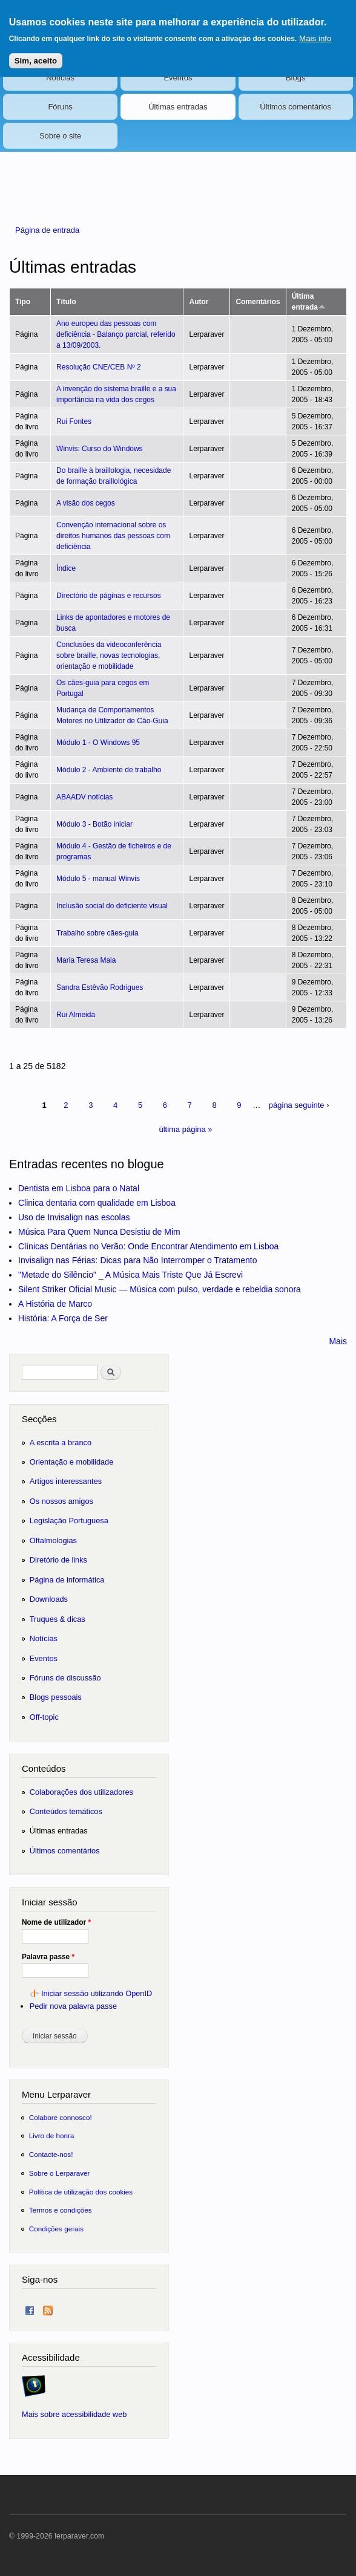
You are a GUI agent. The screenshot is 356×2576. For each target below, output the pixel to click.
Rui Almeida (75, 1014)
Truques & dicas (57, 1619)
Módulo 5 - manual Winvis (98, 878)
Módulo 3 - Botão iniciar (94, 824)
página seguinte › (299, 1105)
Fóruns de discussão (65, 1677)
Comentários (258, 302)
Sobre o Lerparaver (59, 2173)
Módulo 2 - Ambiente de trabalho (108, 770)
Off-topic (44, 1717)
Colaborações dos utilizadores (81, 1792)
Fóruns (60, 106)
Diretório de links (58, 1559)
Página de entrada (47, 230)
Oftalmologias (53, 1540)
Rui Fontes (73, 421)
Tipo (22, 302)
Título (66, 302)
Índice (66, 568)
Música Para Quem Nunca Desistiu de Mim (99, 1232)
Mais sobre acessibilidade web (74, 2414)
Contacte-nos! (51, 2154)
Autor (198, 302)
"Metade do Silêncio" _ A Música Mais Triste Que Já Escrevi (130, 1275)
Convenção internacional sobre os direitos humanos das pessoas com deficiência (113, 536)
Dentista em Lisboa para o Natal (78, 1188)
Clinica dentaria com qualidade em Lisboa (97, 1203)
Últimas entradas (178, 106)
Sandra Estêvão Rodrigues (99, 987)
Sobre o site (60, 135)
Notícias (60, 77)
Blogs (296, 77)
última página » (185, 1129)
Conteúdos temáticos (66, 1811)
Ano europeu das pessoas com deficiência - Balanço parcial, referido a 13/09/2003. (116, 334)
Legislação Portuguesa (69, 1520)
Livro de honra (51, 2135)
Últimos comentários (295, 106)
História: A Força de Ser (63, 1318)
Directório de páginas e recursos (108, 595)
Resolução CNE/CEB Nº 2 (98, 367)
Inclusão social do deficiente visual (112, 906)
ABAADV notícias (84, 797)
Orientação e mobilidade (72, 1461)
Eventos (177, 77)
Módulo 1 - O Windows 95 (98, 742)
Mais (338, 1341)
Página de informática (67, 1579)
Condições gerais (56, 2229)
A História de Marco (55, 1304)
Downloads (49, 1599)
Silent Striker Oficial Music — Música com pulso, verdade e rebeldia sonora (159, 1289)
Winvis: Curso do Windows (99, 448)
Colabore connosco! (60, 2117)
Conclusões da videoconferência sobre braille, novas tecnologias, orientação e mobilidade (108, 655)
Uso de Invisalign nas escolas (74, 1217)
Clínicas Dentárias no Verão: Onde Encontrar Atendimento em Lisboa (148, 1246)
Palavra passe (48, 1957)
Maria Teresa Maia (86, 960)
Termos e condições (60, 2210)
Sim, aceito (36, 57)
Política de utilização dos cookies (81, 2192)
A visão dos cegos (85, 503)
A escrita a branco (60, 1442)
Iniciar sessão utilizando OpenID (96, 1993)
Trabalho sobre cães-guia (97, 933)
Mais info (315, 36)
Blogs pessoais (56, 1697)
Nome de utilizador (56, 1922)
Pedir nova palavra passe (73, 2006)
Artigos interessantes (66, 1481)
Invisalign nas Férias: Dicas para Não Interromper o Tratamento (137, 1260)
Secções (39, 1419)
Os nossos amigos (61, 1501)
